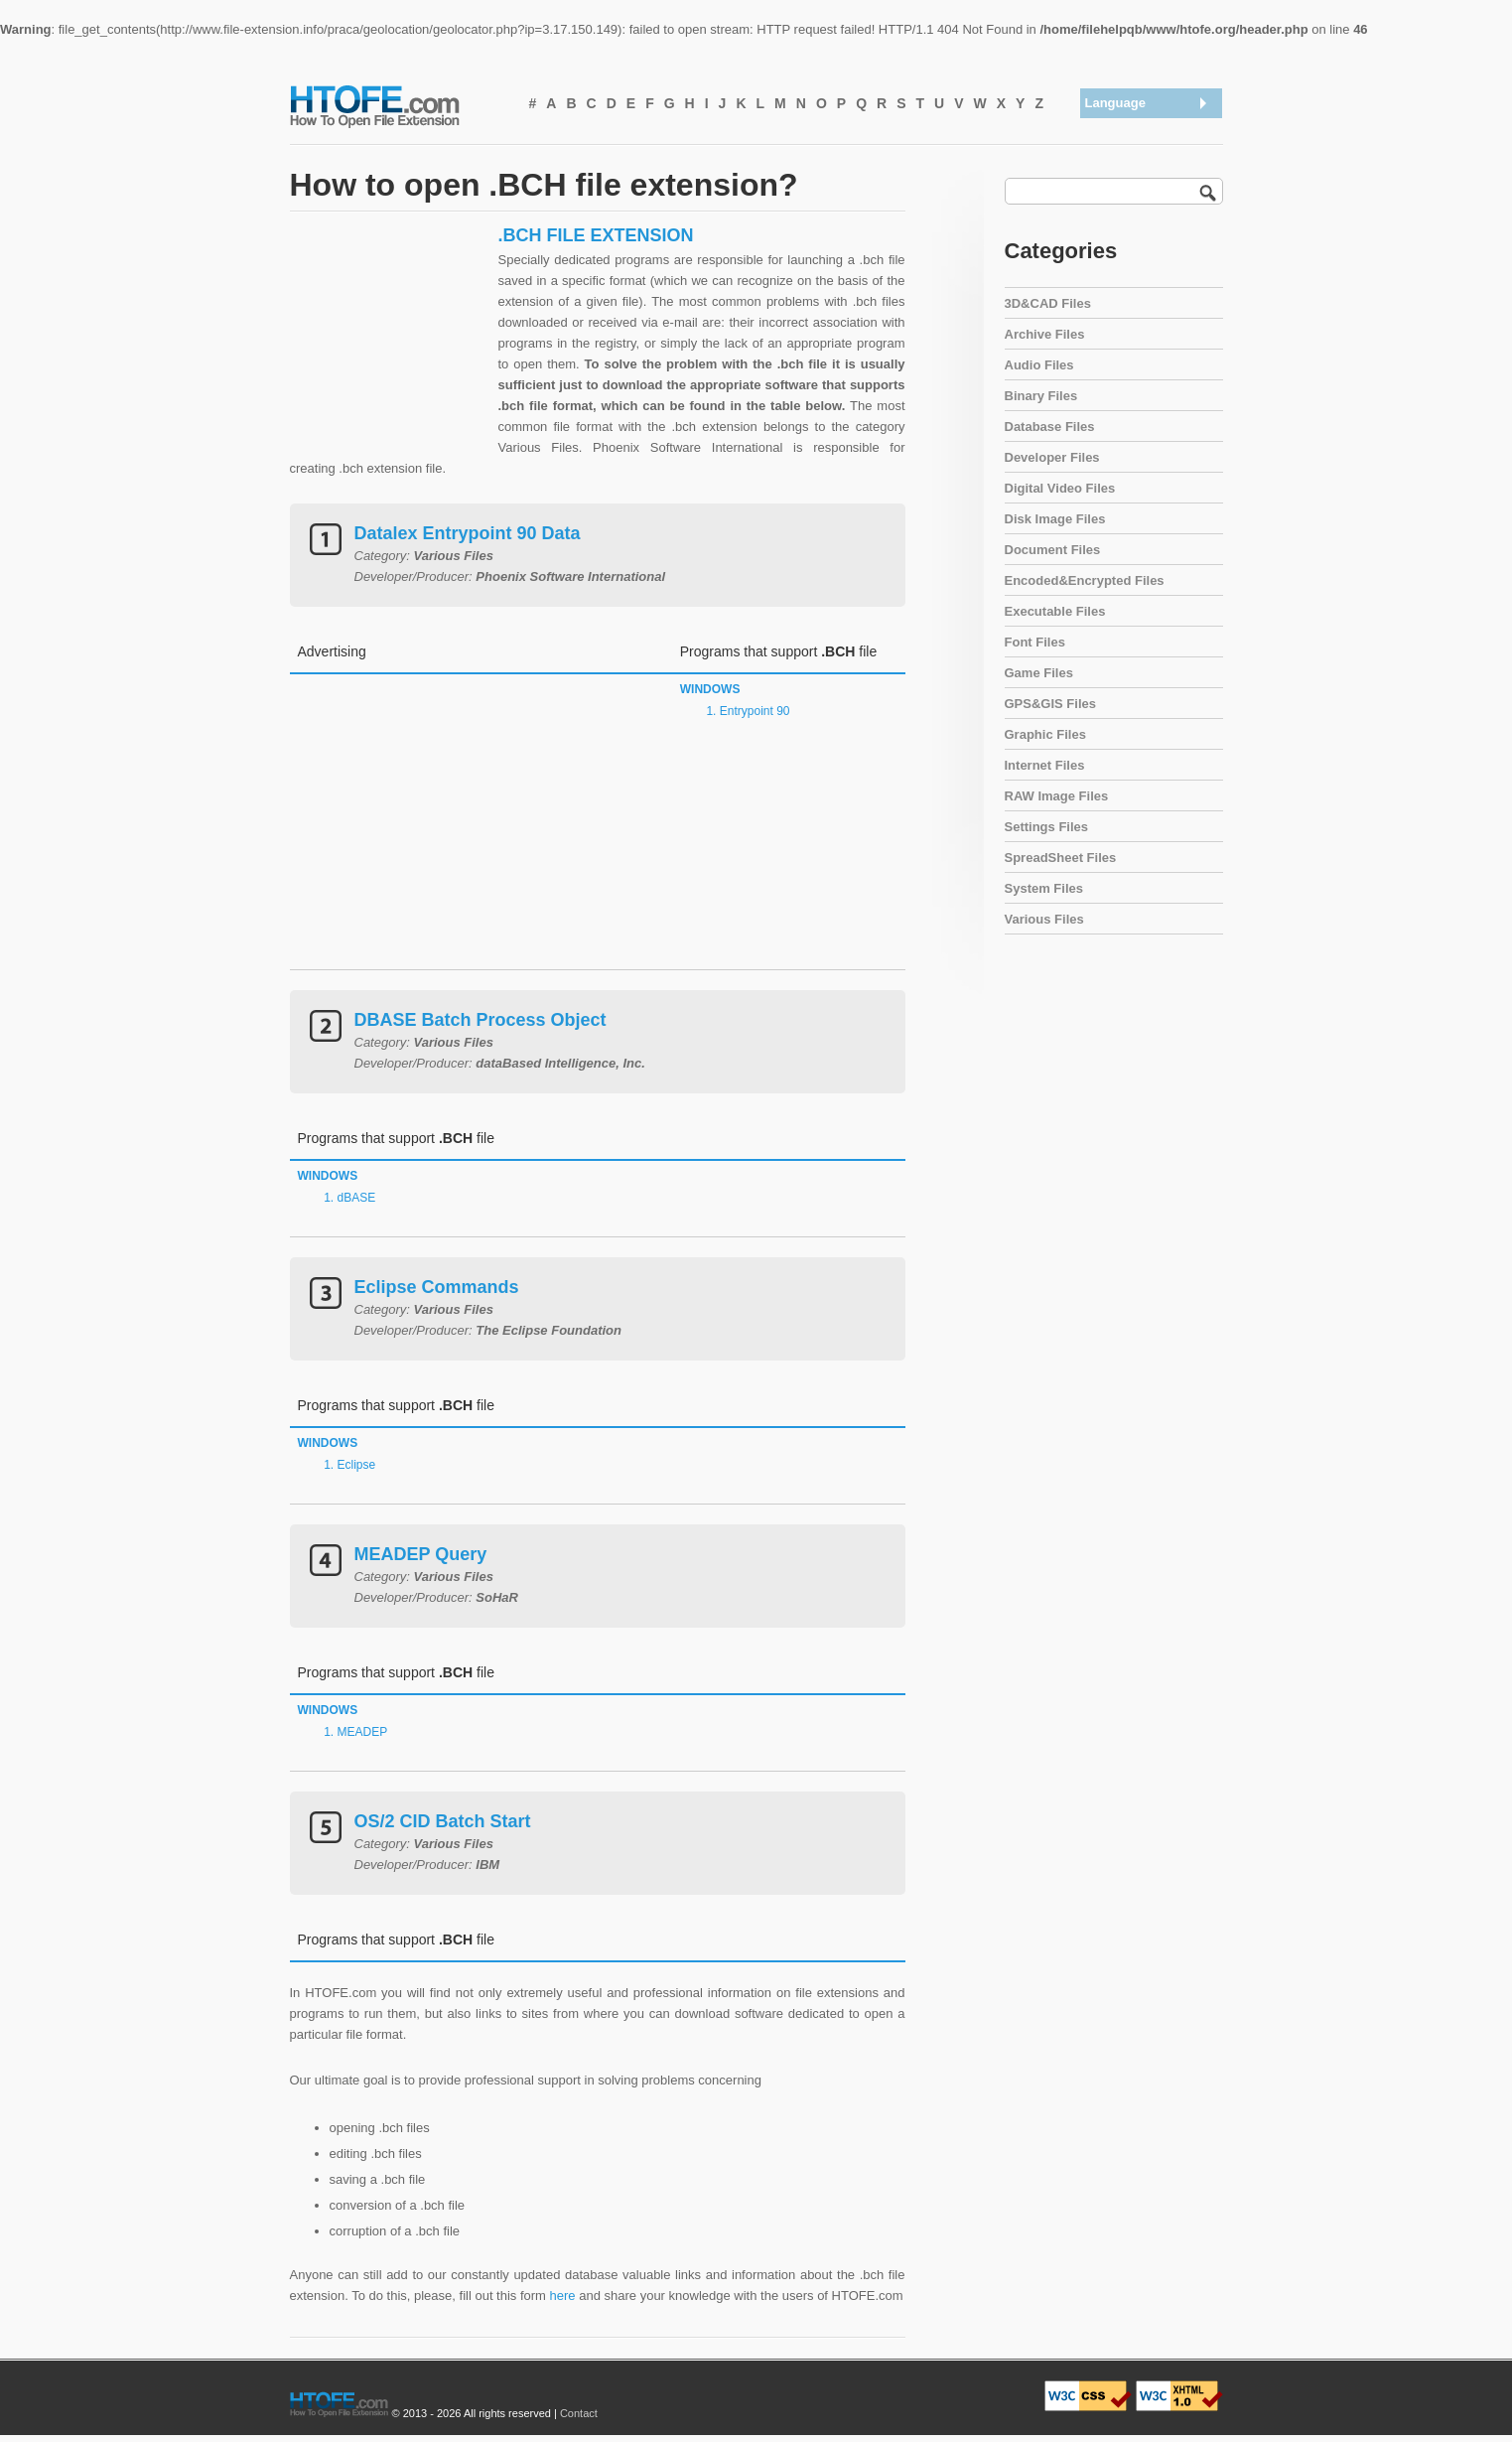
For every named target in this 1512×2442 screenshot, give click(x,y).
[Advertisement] (389, 348)
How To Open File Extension (397, 105)
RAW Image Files (1057, 796)
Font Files (1035, 642)
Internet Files (1045, 765)
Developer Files (1052, 457)
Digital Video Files (1060, 488)
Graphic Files (1045, 734)
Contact (579, 2413)
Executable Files (1055, 611)
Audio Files (1039, 365)
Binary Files (1041, 395)
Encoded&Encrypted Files (1085, 580)
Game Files (1039, 672)
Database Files (1050, 426)
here (563, 2295)
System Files (1044, 888)
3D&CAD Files (1048, 303)
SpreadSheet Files (1061, 857)
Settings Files (1047, 826)
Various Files (1044, 919)
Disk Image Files (1055, 518)
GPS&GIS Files (1050, 703)
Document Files (1053, 549)
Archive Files (1045, 334)
